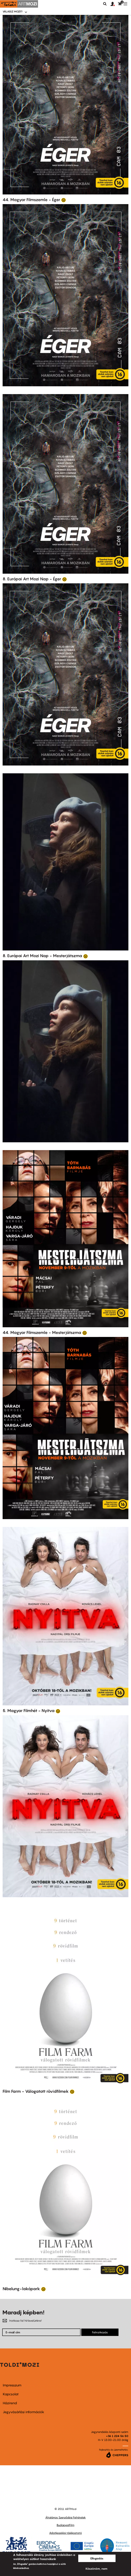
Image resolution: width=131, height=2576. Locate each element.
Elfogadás (96, 2558)
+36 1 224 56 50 (117, 2436)
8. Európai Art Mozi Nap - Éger (32, 578)
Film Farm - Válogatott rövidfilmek (36, 2091)
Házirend (10, 2403)
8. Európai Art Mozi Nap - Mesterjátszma (42, 955)
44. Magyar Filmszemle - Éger (31, 199)
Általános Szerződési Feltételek (65, 2517)
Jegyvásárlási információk (23, 2412)
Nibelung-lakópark (21, 2288)
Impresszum (12, 2385)
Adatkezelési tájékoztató (65, 2533)
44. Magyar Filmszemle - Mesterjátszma (42, 1332)
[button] (114, 4)
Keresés (105, 4)
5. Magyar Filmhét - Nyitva (29, 1710)
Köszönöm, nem (96, 2568)
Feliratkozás (100, 2332)
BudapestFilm (65, 2525)
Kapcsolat (11, 2394)
